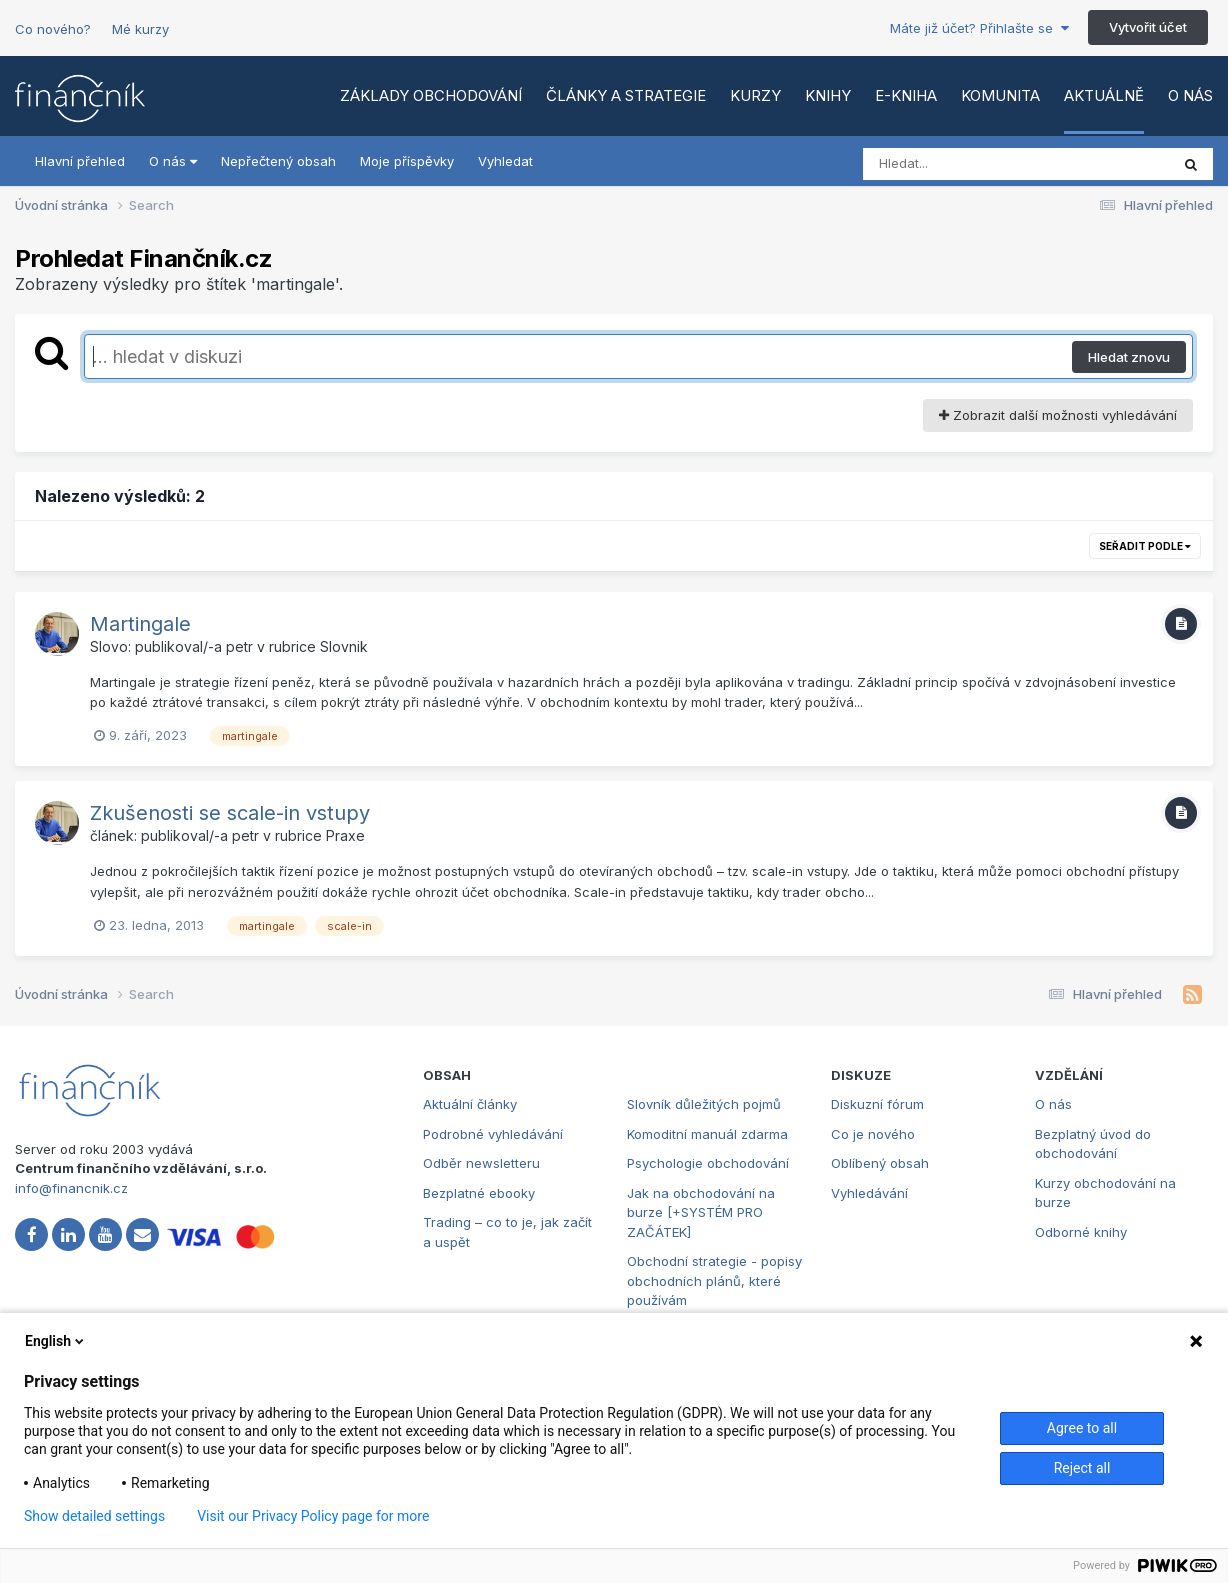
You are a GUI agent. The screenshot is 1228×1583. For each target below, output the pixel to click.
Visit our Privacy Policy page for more (313, 1516)
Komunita (1000, 95)
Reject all (1082, 1468)
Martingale (140, 624)
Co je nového (873, 1134)
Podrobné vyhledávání (493, 1134)
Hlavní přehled (80, 161)
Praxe (345, 835)
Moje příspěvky (407, 161)
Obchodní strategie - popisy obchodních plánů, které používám (714, 1280)
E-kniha (906, 95)
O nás (1190, 95)
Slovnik (344, 646)
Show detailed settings (94, 1516)
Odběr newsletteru (481, 1163)
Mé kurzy (140, 29)
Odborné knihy (1081, 1232)
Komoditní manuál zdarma (707, 1134)
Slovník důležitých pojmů (704, 1104)
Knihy (828, 95)
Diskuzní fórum (877, 1104)
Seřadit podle (1145, 546)
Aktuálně (1104, 95)
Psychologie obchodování (708, 1163)
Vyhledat (505, 161)
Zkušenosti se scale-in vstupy (230, 813)
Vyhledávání (869, 1193)
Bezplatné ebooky (479, 1193)
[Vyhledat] (978, 164)
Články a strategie (626, 95)
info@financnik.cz (71, 1188)
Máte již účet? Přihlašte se (979, 28)
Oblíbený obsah (880, 1163)
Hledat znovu (1129, 357)
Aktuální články (470, 1104)
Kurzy (755, 95)
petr (239, 646)
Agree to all (1082, 1428)
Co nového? (53, 29)
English (56, 1341)
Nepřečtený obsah (278, 161)
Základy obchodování (431, 95)
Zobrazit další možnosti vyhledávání (1058, 415)
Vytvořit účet (1148, 27)
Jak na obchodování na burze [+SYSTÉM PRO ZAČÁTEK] (701, 1212)
